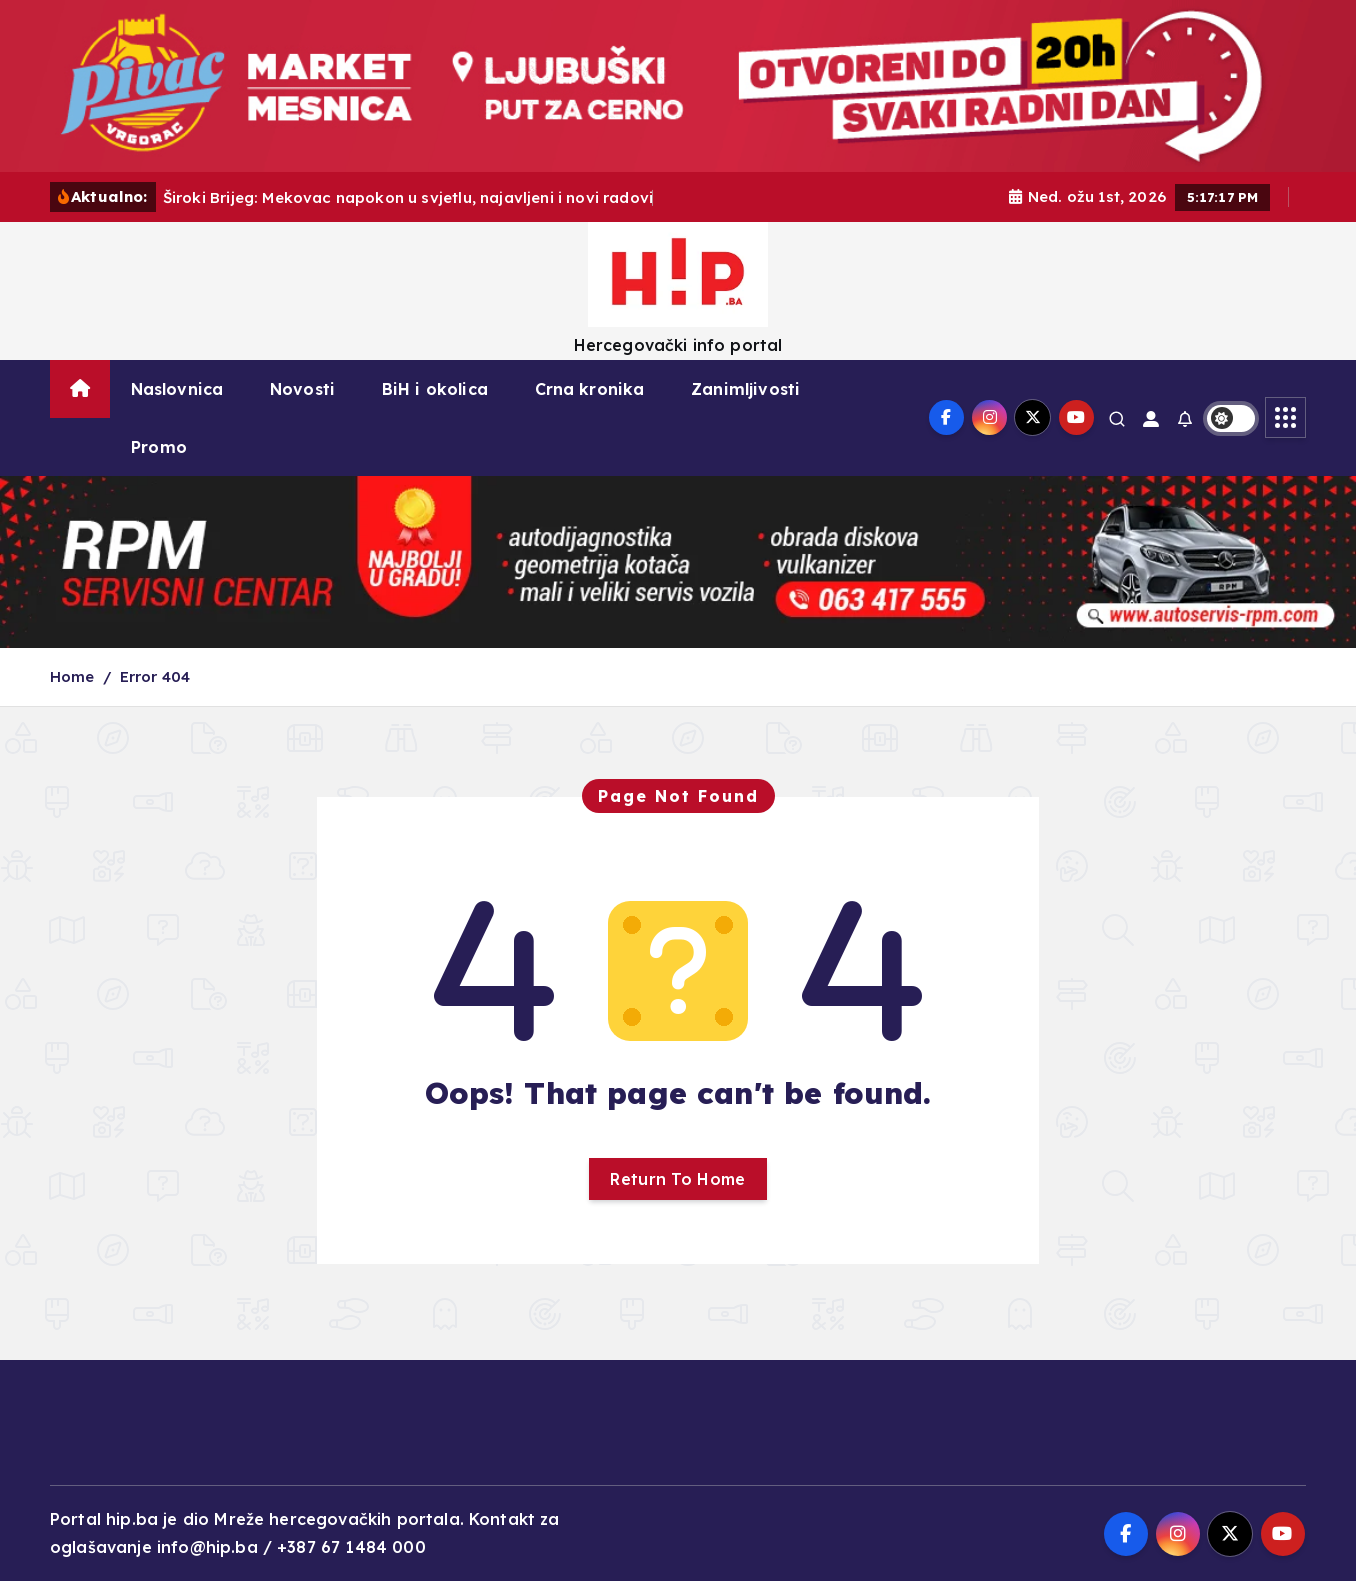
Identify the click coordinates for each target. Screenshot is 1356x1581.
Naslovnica (177, 389)
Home (72, 676)
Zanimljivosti (745, 389)
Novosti (302, 389)
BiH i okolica (435, 389)
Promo (159, 447)
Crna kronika (590, 389)
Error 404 (155, 676)
